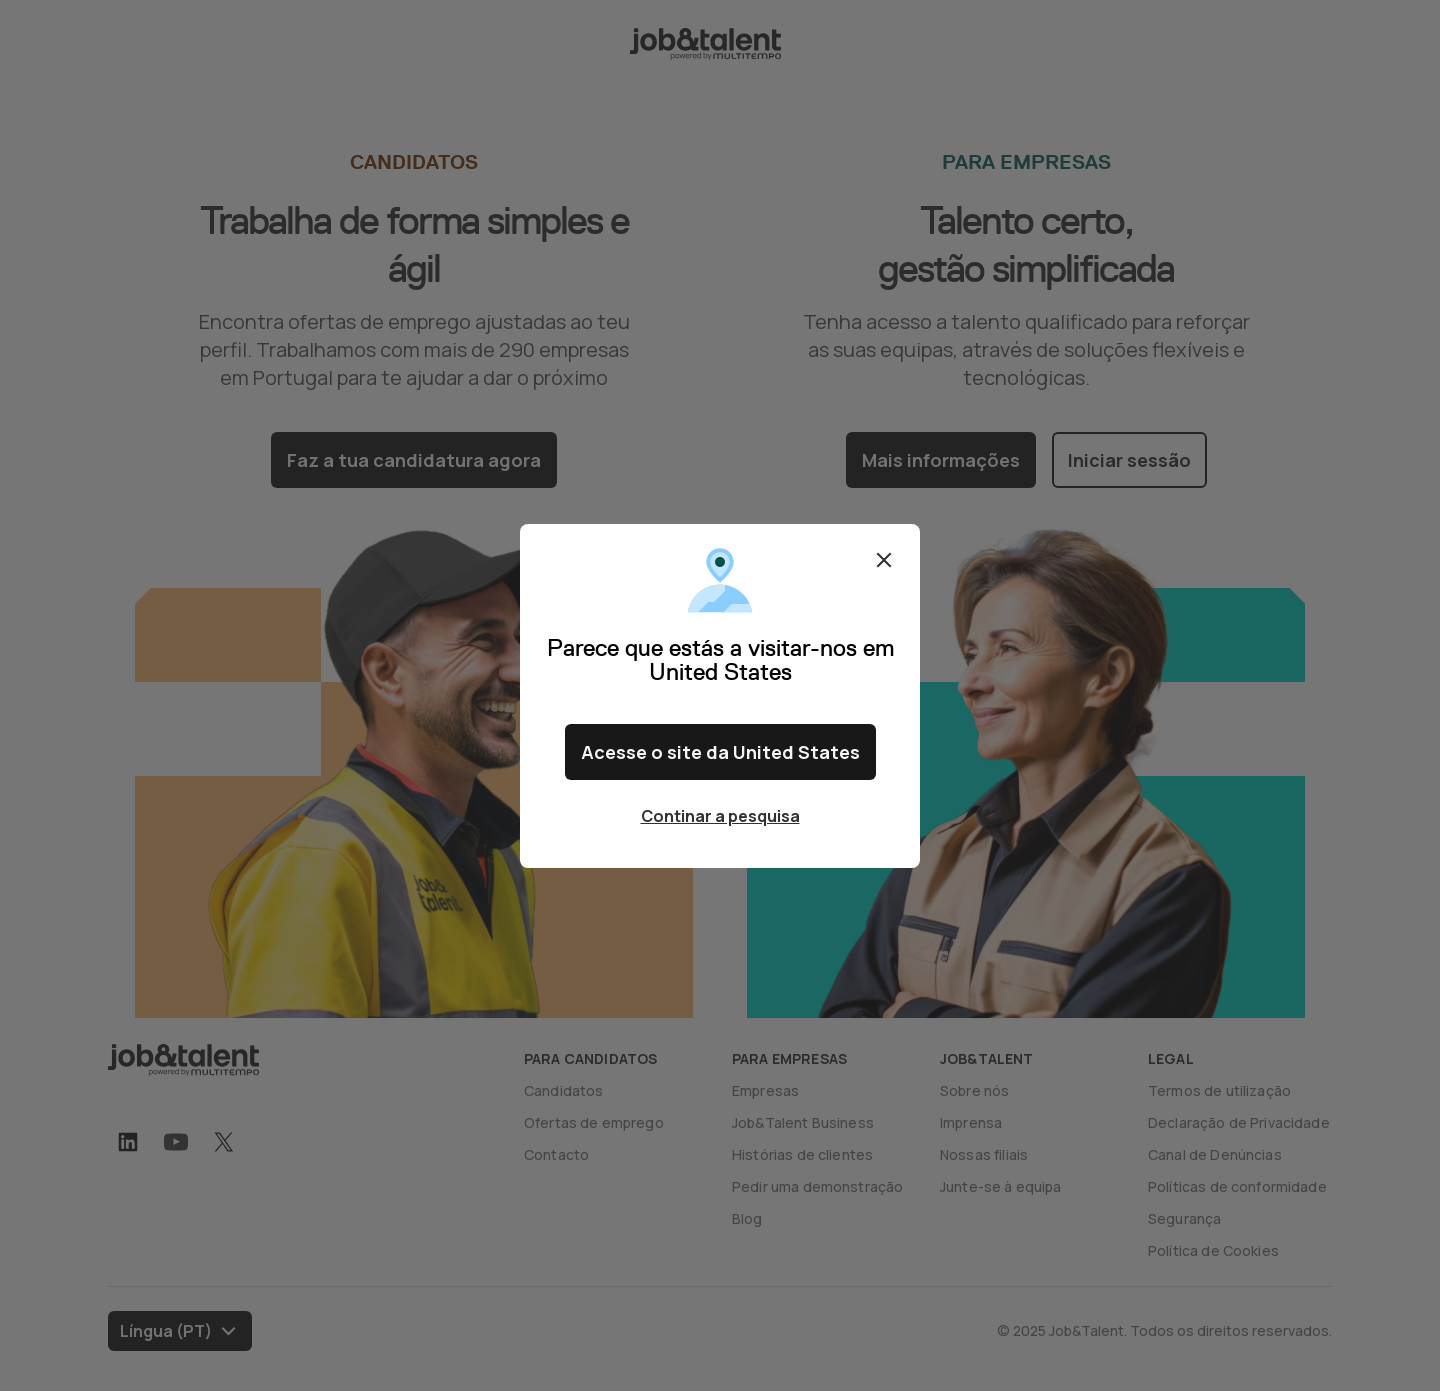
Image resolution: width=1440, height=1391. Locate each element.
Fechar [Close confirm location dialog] (884, 560)
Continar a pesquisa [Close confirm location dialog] (720, 816)
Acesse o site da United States (720, 752)
